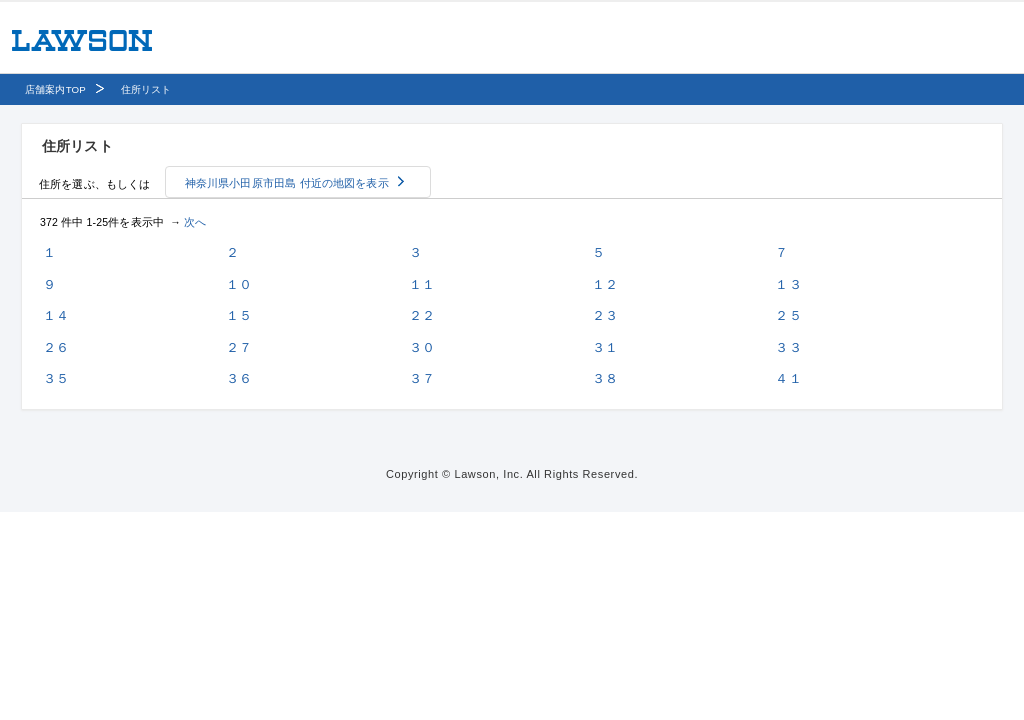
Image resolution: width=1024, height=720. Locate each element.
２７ (239, 347)
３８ (605, 378)
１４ (56, 315)
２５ (788, 315)
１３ (788, 284)
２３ (605, 315)
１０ (239, 284)
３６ (239, 378)
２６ (56, 347)
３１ (605, 347)
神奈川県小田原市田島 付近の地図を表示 (287, 183)
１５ (239, 315)
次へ (195, 222)
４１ (788, 378)
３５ (56, 378)
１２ (605, 284)
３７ (422, 378)
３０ (422, 347)
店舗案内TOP (55, 89)
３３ (788, 347)
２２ (422, 315)
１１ (422, 284)
